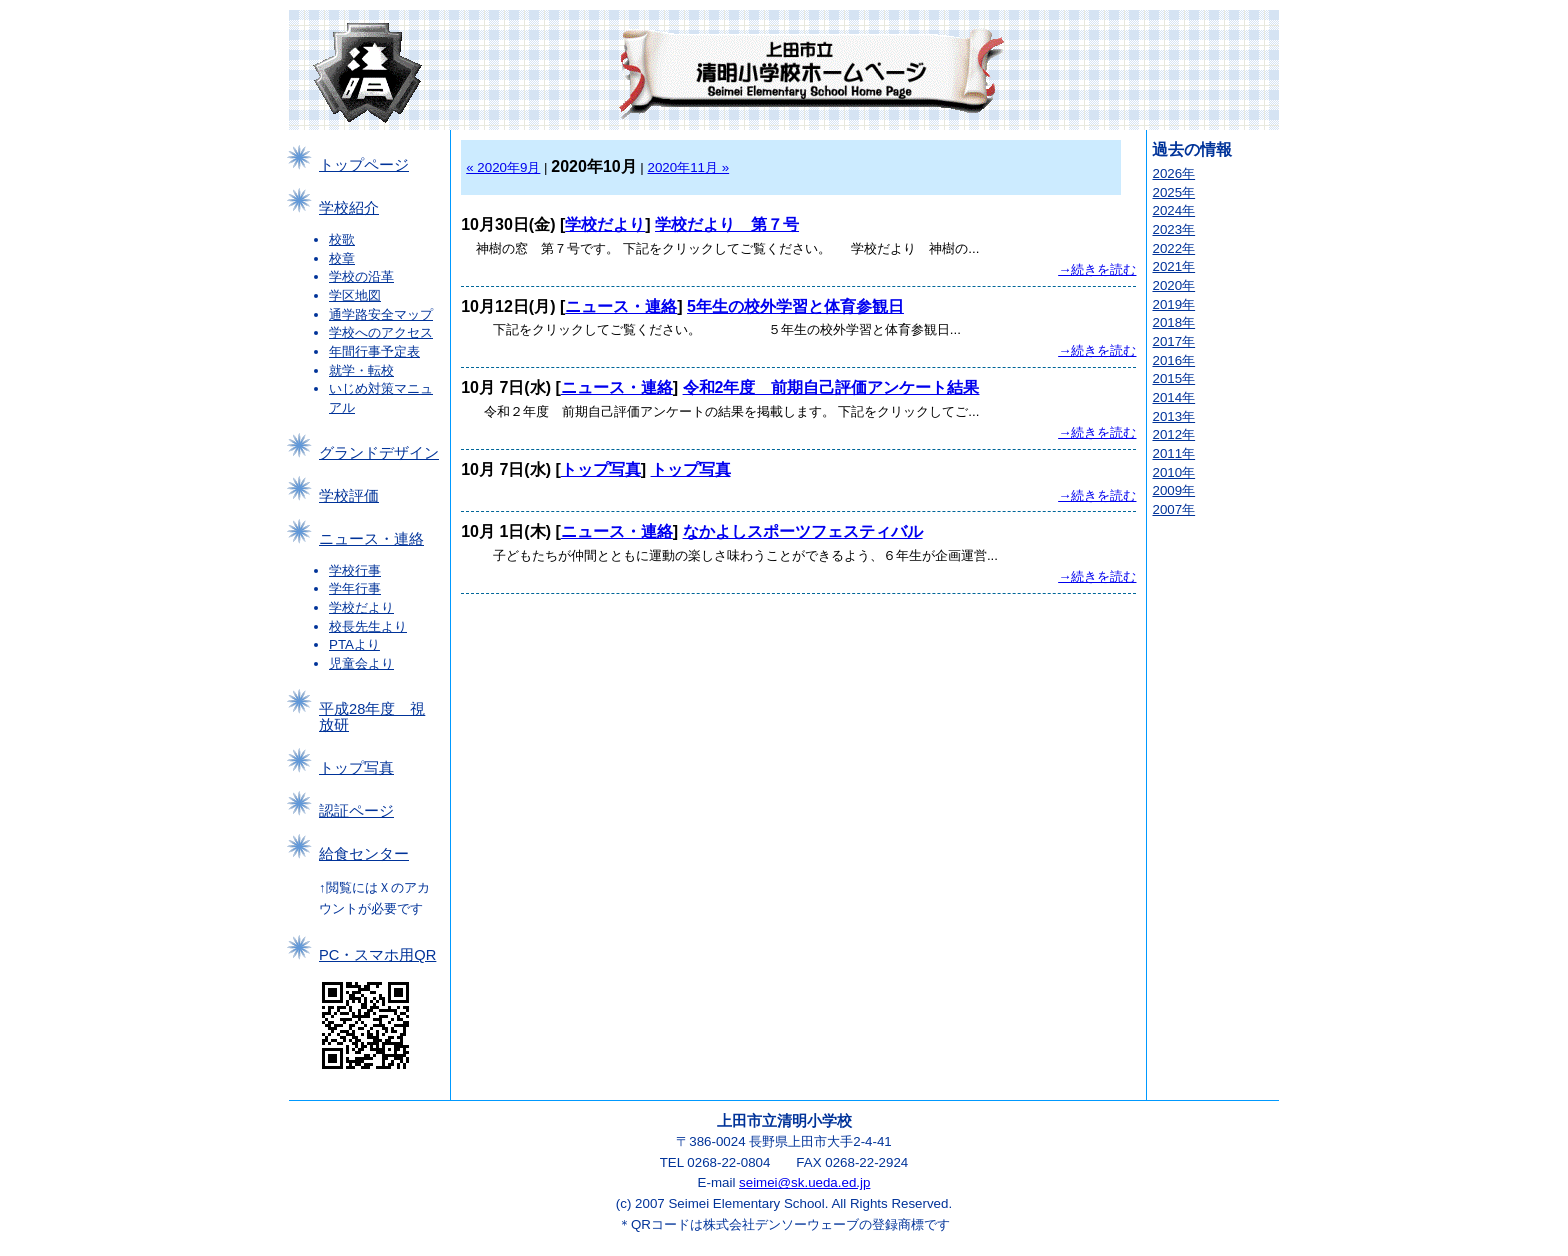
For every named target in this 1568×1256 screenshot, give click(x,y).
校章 (342, 258)
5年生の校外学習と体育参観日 (795, 306)
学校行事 (355, 570)
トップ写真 (356, 768)
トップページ (364, 165)
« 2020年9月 (503, 167)
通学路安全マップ (381, 314)
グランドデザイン (379, 453)
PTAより (354, 644)
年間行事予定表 (374, 351)
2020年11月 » (689, 167)
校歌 (342, 239)
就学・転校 (361, 370)
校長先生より (368, 626)
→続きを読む (1097, 269)
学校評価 (349, 496)
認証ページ (356, 811)
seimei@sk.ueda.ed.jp (804, 1182)
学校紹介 (349, 208)
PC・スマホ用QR (377, 955)
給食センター (364, 854)
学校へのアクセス (381, 332)
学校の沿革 (361, 276)
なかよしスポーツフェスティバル (803, 531)
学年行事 (355, 588)
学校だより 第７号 (727, 224)
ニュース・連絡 (371, 539)
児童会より (361, 663)
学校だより (361, 607)
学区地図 (355, 295)
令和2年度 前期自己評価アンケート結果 (831, 387)
